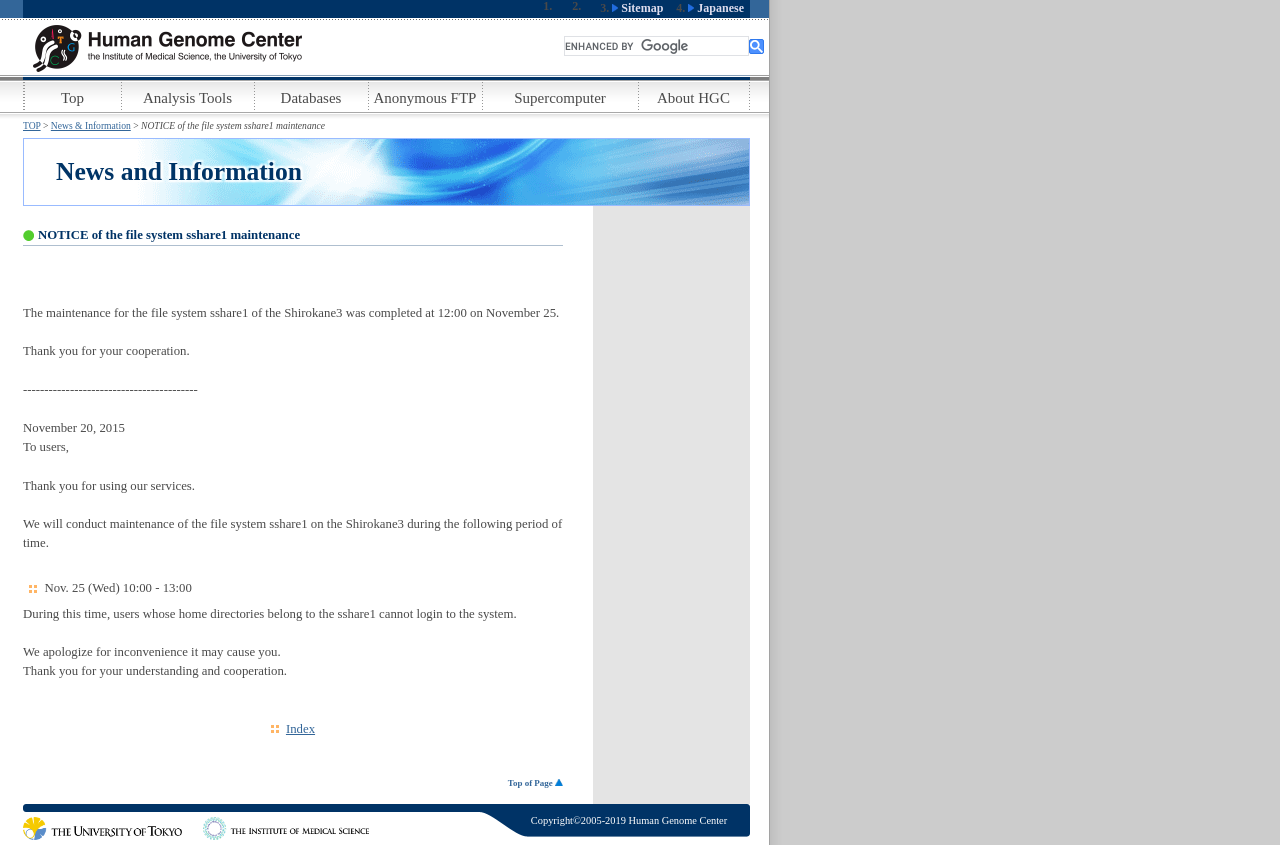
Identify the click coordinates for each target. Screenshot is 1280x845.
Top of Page (535, 783)
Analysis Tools (187, 98)
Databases (311, 98)
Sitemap (637, 8)
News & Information (91, 125)
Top (72, 98)
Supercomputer (560, 98)
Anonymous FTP (425, 98)
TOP (32, 125)
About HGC (693, 98)
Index (300, 729)
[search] (656, 46)
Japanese (716, 8)
